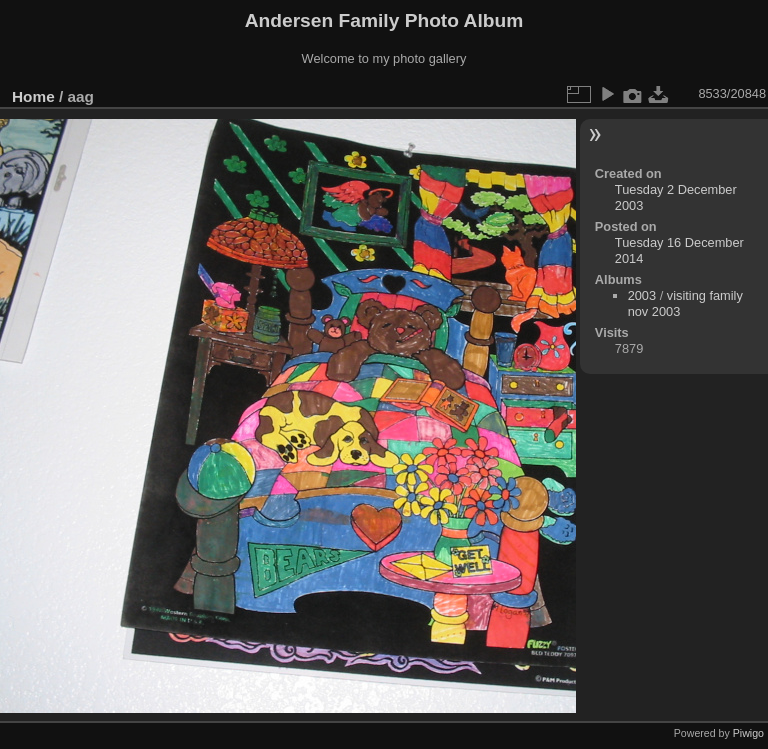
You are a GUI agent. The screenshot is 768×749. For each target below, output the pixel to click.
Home (33, 96)
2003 (642, 295)
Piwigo (748, 733)
